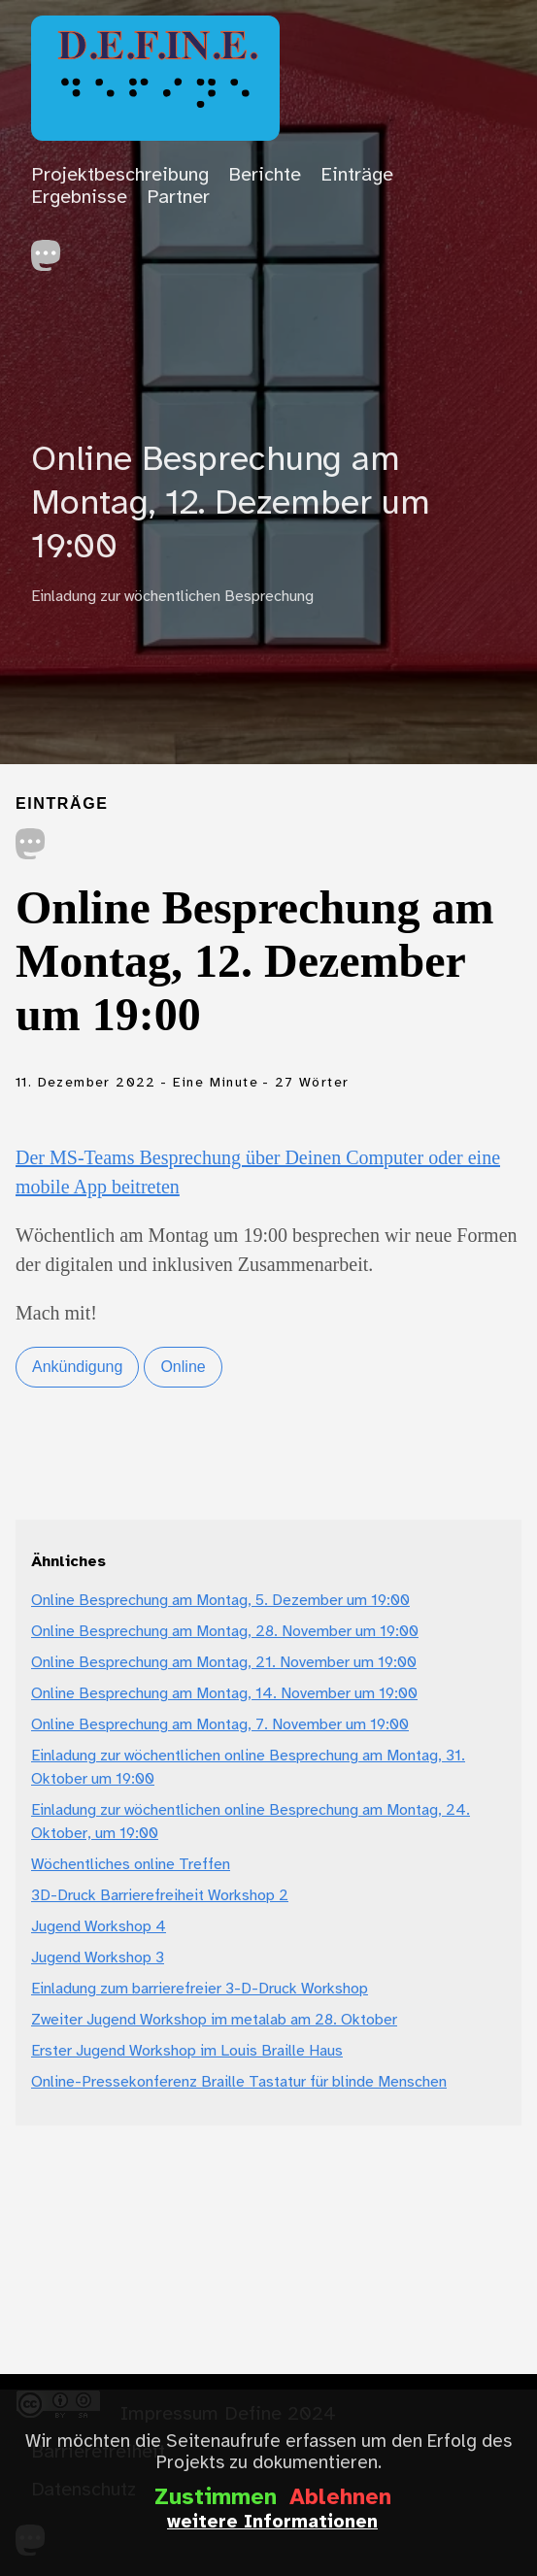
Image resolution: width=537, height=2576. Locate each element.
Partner (178, 197)
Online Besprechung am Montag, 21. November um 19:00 (224, 1663)
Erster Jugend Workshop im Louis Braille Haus (187, 2051)
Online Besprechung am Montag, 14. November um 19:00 (224, 1694)
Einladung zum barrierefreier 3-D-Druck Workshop (199, 1989)
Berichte (264, 175)
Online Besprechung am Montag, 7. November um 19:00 (220, 1725)
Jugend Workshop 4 (98, 1927)
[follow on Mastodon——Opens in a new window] (52, 250)
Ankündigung (77, 1366)
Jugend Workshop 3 (97, 1958)
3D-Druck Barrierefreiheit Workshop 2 (159, 1896)
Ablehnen (340, 2498)
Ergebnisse (79, 197)
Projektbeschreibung (120, 175)
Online (182, 1366)
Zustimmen (215, 2498)
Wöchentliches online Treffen (130, 1865)
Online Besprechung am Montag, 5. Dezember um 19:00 (220, 1600)
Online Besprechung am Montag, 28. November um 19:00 (225, 1631)
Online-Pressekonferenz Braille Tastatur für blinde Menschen (239, 2082)
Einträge (356, 175)
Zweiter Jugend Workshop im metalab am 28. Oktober (214, 2020)
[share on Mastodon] (31, 846)
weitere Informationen (272, 2522)
